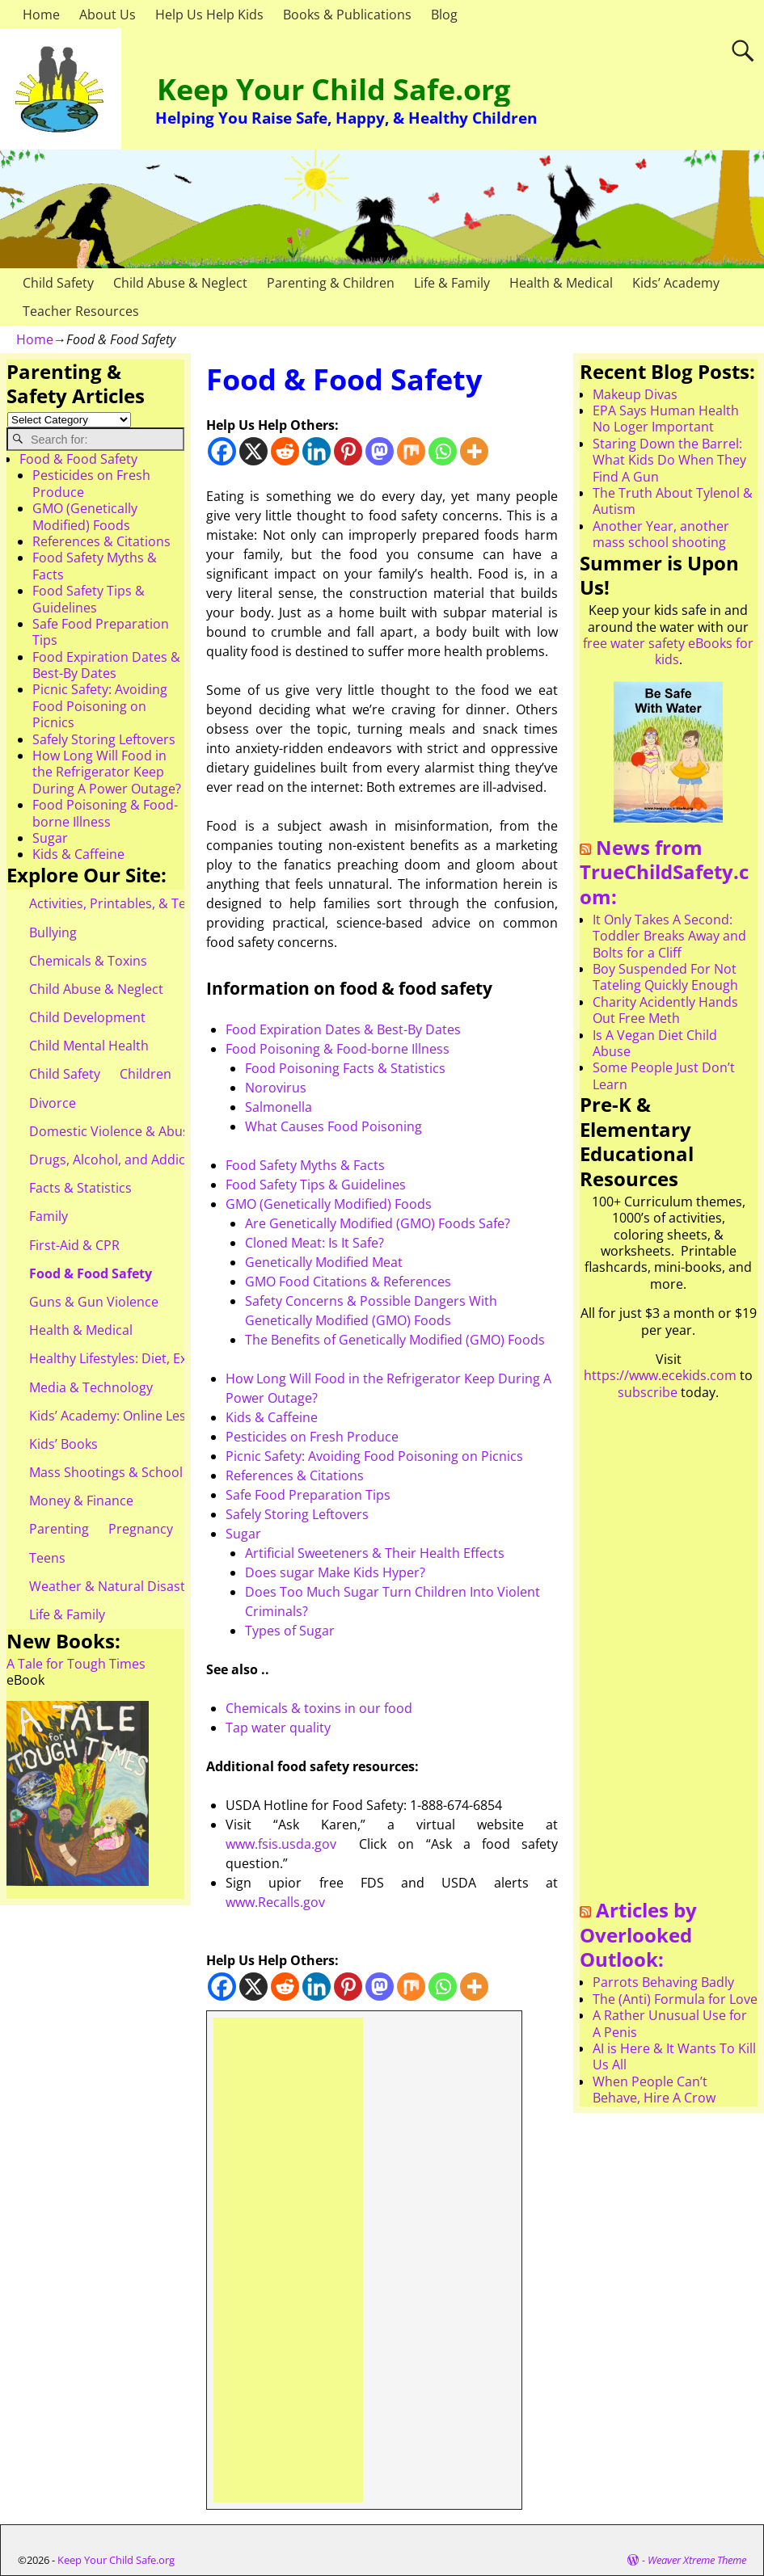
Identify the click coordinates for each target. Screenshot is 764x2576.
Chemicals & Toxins (88, 961)
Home (41, 14)
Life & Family (452, 283)
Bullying (53, 932)
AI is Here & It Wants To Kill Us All (674, 2056)
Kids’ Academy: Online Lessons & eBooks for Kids (177, 1416)
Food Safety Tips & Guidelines (316, 1184)
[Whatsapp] (442, 451)
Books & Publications (347, 14)
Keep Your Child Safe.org (333, 89)
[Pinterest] (348, 451)
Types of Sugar (290, 1630)
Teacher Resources (81, 311)
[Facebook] (222, 451)
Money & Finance (81, 1500)
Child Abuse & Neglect (180, 283)
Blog (444, 14)
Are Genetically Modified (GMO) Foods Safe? (377, 1223)
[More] (474, 451)
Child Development (87, 1017)
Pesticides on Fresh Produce (312, 1437)
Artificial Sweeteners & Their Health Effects (374, 1553)
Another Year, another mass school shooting (661, 534)
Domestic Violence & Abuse (112, 1131)
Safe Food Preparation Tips (308, 1495)
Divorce (52, 1103)
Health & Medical (561, 283)
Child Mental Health (89, 1045)
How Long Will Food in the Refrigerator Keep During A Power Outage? (106, 772)
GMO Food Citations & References (348, 1281)
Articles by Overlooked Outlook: (638, 1934)
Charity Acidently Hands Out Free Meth (665, 1010)
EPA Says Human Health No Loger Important (666, 419)
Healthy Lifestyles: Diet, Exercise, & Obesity (159, 1358)
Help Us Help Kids (209, 14)
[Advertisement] (288, 2260)
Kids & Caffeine (272, 1417)
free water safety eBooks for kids (668, 651)
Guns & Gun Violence (93, 1302)
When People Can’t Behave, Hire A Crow (654, 2090)
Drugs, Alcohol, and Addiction (119, 1159)
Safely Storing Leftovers (297, 1514)
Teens (47, 1558)
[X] (253, 451)
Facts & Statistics (80, 1188)
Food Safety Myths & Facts (305, 1165)
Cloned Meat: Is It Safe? (314, 1243)
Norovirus (275, 1087)
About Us (107, 14)
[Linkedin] (316, 451)
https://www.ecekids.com (660, 1375)
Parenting (59, 1529)
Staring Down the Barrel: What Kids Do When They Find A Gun (669, 460)
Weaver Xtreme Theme (697, 2560)
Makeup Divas (635, 394)
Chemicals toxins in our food (319, 1708)
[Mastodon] (379, 451)
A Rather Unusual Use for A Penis (670, 2023)
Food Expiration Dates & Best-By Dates (343, 1029)
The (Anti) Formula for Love (675, 1999)
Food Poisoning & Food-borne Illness (338, 1049)
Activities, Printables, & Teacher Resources (158, 903)
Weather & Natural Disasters (117, 1586)
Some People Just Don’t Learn (664, 1075)
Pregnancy (140, 1529)
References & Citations (295, 1475)
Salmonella (278, 1107)
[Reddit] (285, 451)
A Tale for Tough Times (76, 1664)
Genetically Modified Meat (324, 1262)
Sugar (243, 1534)
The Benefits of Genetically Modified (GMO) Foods (395, 1340)
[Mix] (411, 451)
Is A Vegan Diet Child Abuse (655, 1043)
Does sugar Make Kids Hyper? (335, 1572)
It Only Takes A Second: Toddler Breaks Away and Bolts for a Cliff (669, 936)
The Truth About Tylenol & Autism (673, 501)
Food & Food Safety (78, 459)
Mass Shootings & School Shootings (138, 1472)
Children (145, 1074)
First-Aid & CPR (74, 1245)
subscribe (647, 1392)
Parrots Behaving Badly (663, 1982)
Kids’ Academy (676, 283)
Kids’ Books (63, 1444)
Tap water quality (278, 1727)
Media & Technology (91, 1387)
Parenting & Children (331, 283)
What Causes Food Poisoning (333, 1126)
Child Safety (58, 283)
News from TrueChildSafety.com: (664, 872)
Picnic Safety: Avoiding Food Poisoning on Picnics (374, 1456)
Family (48, 1216)
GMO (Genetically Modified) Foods (329, 1204)
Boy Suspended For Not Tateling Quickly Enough (665, 977)
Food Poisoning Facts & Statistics (345, 1068)
